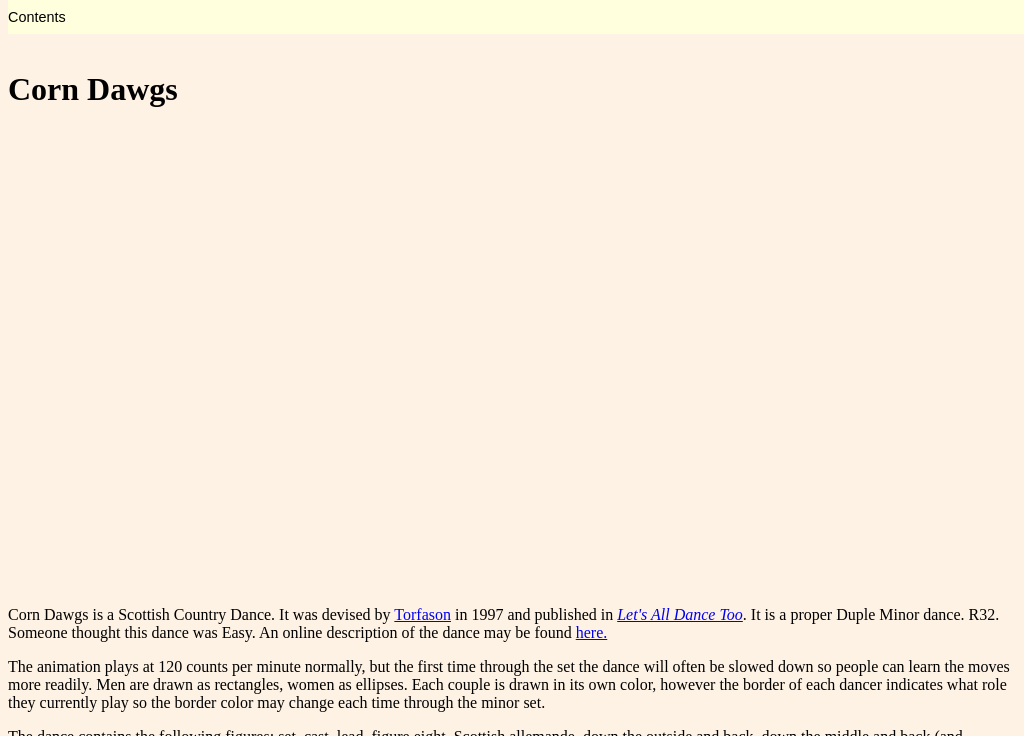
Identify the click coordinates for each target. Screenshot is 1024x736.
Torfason (422, 614)
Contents (37, 17)
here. (592, 632)
